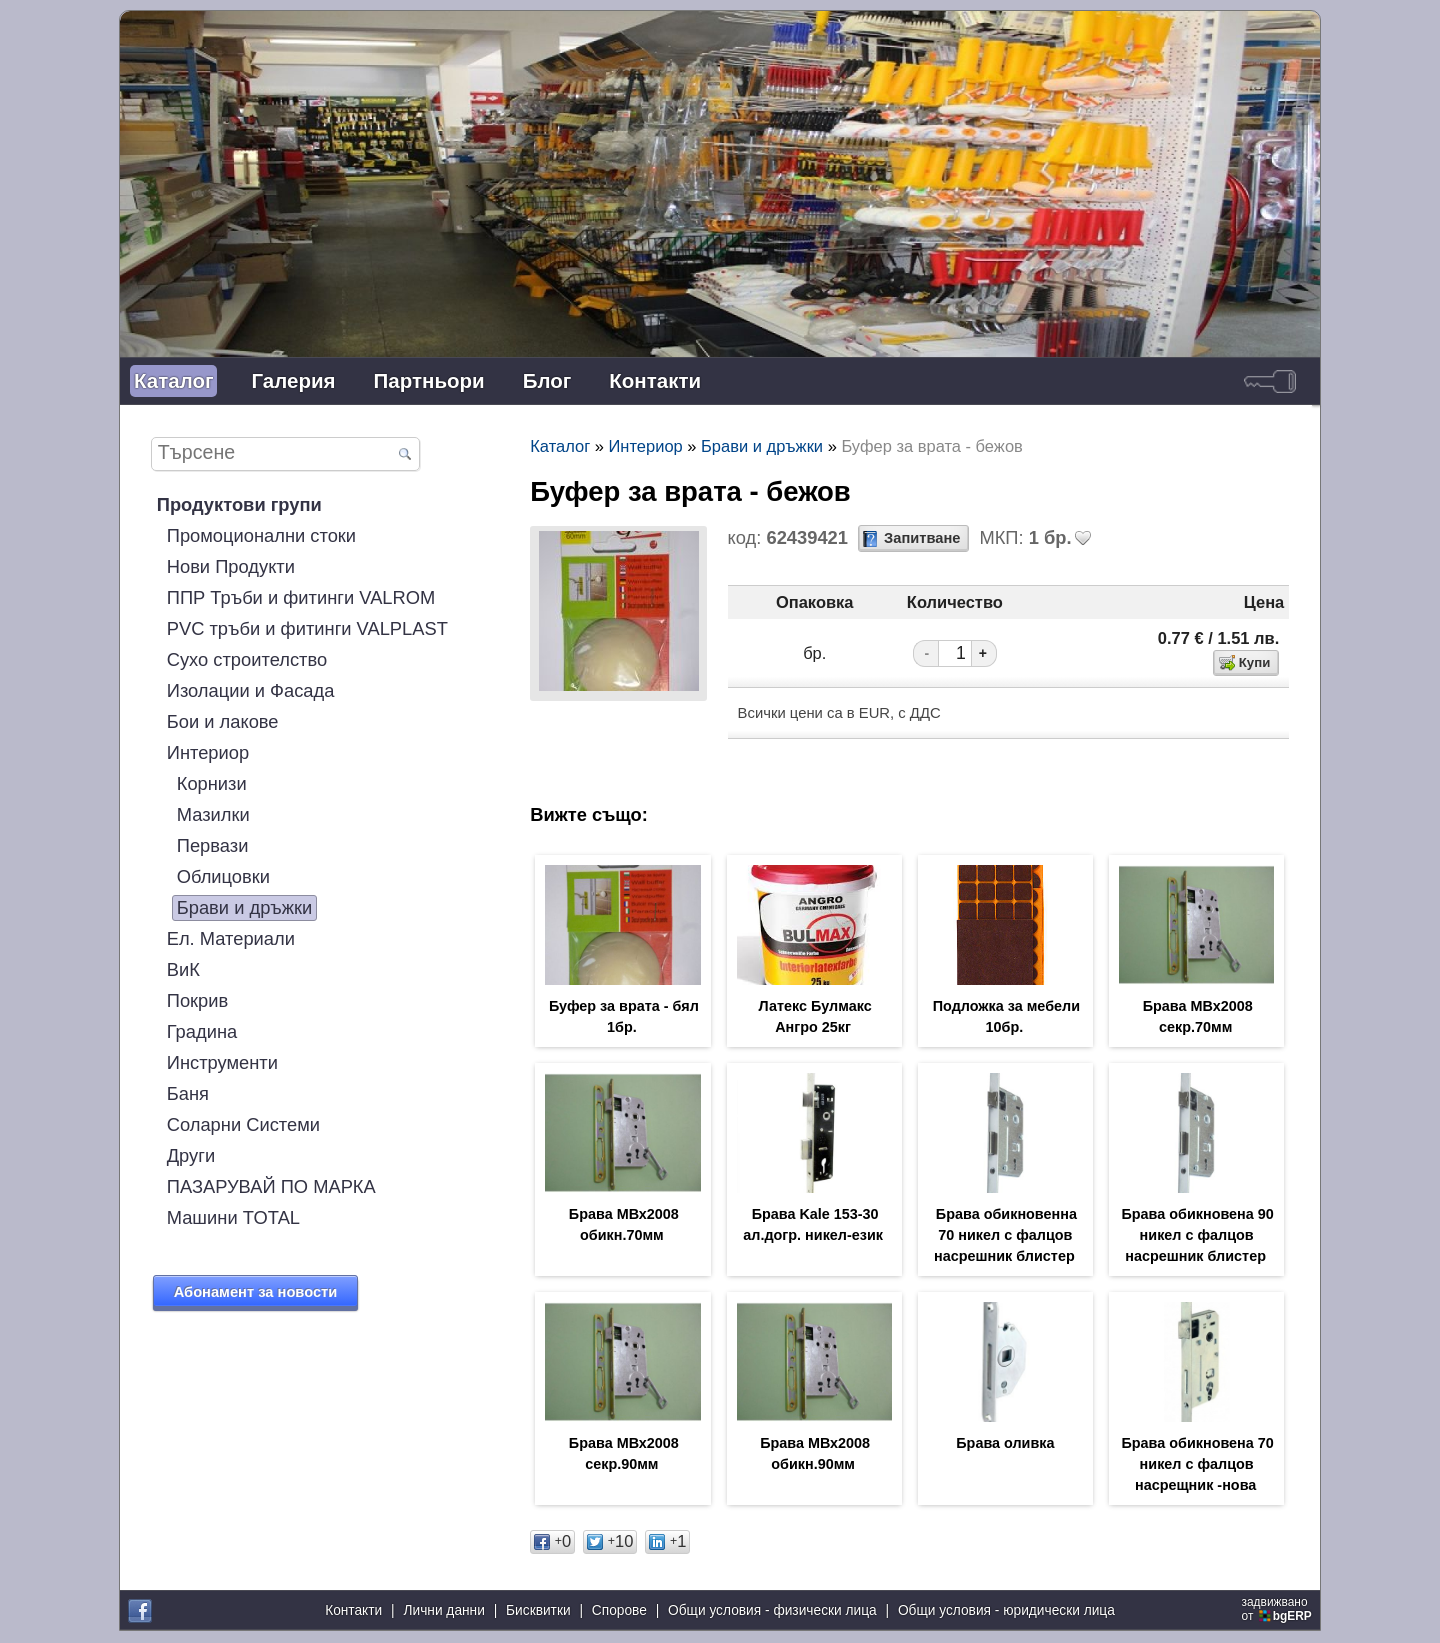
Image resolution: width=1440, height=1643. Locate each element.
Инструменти (222, 1062)
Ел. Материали (231, 938)
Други (191, 1155)
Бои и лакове (223, 721)
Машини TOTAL (233, 1217)
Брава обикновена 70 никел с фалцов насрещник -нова (1197, 1471)
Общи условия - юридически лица (1006, 1612)
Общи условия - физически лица (772, 1612)
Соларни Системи (243, 1124)
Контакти (655, 380)
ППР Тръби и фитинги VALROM (301, 597)
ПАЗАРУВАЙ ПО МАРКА (271, 1186)
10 (610, 1549)
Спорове (619, 1612)
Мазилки (213, 814)
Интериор (208, 752)
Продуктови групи (239, 504)
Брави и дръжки (245, 907)
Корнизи (212, 783)
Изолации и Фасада (251, 690)
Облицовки (223, 876)
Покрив (198, 1000)
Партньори (429, 380)
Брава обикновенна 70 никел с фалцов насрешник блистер (1005, 1239)
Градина (202, 1031)
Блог (547, 380)
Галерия (293, 380)
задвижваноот (1278, 1611)
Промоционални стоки (261, 535)
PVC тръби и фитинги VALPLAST (307, 628)
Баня (188, 1093)
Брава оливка (1005, 1449)
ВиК (183, 969)
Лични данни (443, 1612)
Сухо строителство (247, 659)
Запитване (922, 538)
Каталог (173, 380)
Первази (213, 845)
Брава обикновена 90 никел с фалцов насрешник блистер (1197, 1239)
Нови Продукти (231, 566)
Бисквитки (538, 1612)
